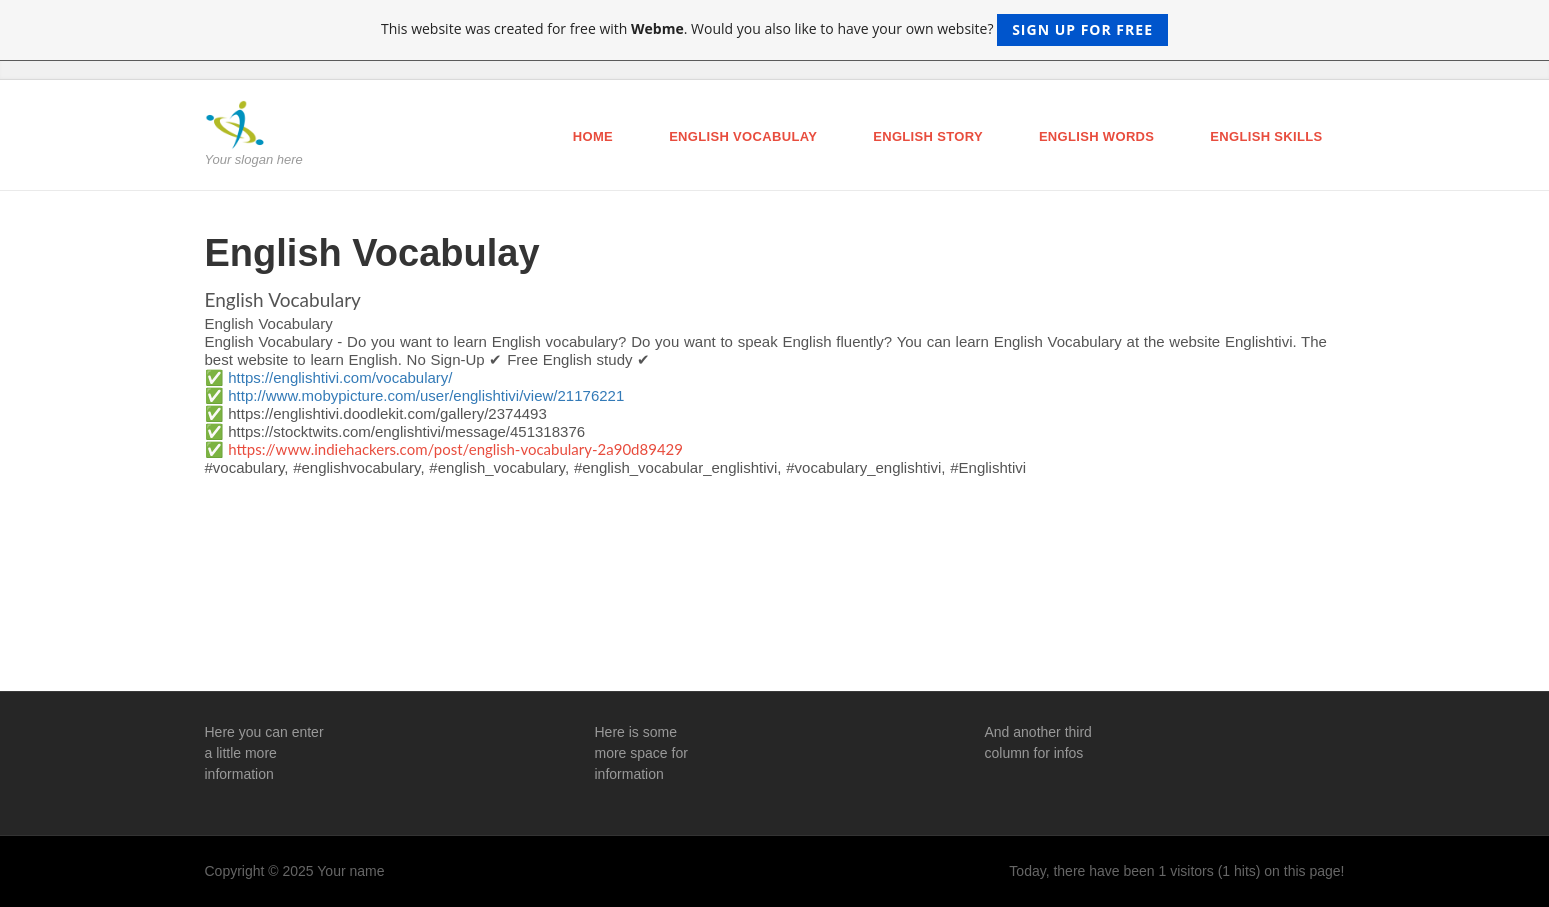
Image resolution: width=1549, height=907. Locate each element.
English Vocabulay (743, 136)
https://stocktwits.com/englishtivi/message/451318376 (406, 431)
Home (593, 136)
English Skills (1266, 136)
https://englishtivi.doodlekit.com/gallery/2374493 (387, 413)
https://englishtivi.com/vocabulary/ (340, 377)
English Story (928, 136)
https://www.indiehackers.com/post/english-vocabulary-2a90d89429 (455, 449)
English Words (1096, 136)
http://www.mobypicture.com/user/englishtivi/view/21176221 (426, 395)
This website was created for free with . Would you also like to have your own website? (774, 30)
